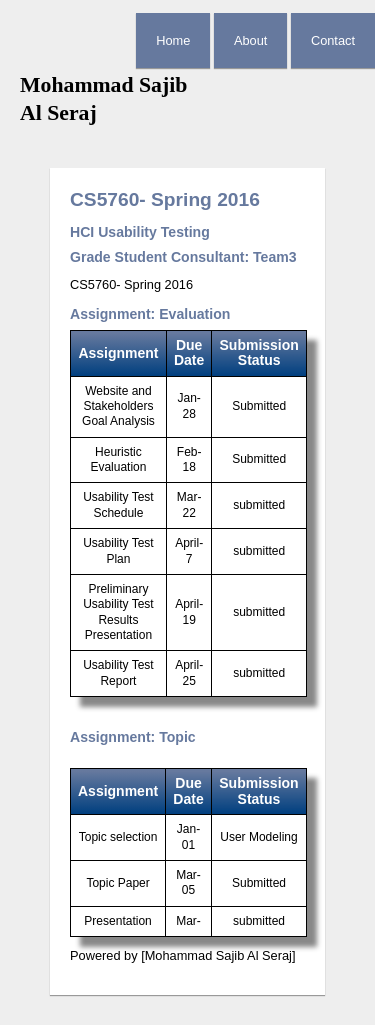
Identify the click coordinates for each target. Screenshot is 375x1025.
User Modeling (258, 837)
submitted (259, 505)
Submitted (259, 406)
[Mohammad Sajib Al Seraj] (218, 955)
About (250, 40)
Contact (333, 40)
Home (173, 40)
